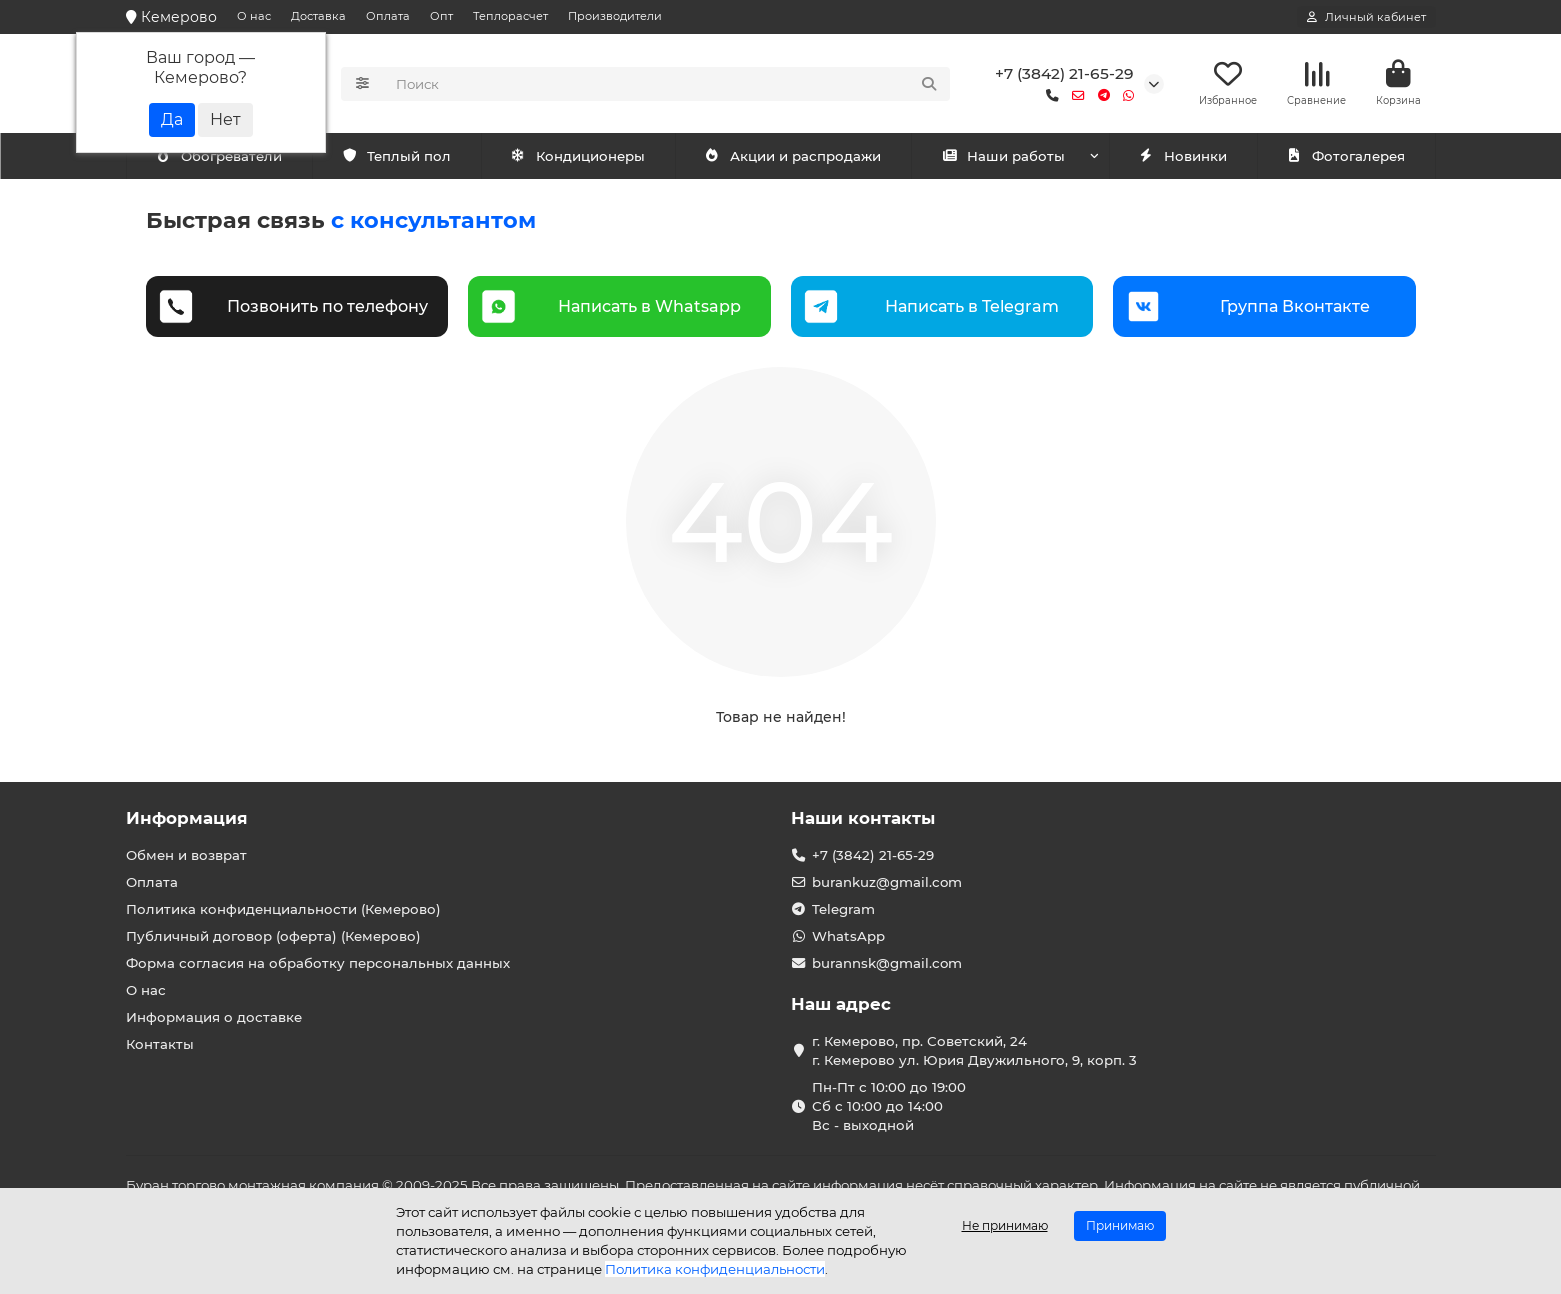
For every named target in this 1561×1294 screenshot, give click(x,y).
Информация (187, 819)
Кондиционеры (223, 157)
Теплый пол (590, 157)
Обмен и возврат (186, 855)
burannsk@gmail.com (887, 963)
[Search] (667, 84)
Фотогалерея (1346, 157)
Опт (441, 16)
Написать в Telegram (972, 306)
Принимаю (1120, 1225)
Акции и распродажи (793, 157)
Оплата (388, 16)
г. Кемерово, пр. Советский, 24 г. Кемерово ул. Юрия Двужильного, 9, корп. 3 (974, 1050)
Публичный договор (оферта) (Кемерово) (273, 936)
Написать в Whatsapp (649, 306)
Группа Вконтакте (1295, 306)
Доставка (318, 16)
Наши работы (1003, 157)
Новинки (1183, 157)
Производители (615, 16)
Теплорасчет (510, 16)
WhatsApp (848, 936)
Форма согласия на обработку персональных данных (318, 963)
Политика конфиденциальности (715, 1269)
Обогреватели (413, 157)
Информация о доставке (214, 1017)
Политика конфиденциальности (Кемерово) (283, 909)
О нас (254, 16)
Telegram (843, 909)
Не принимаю (1005, 1225)
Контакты (160, 1044)
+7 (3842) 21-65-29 (1064, 73)
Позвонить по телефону (327, 306)
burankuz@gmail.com (887, 882)
